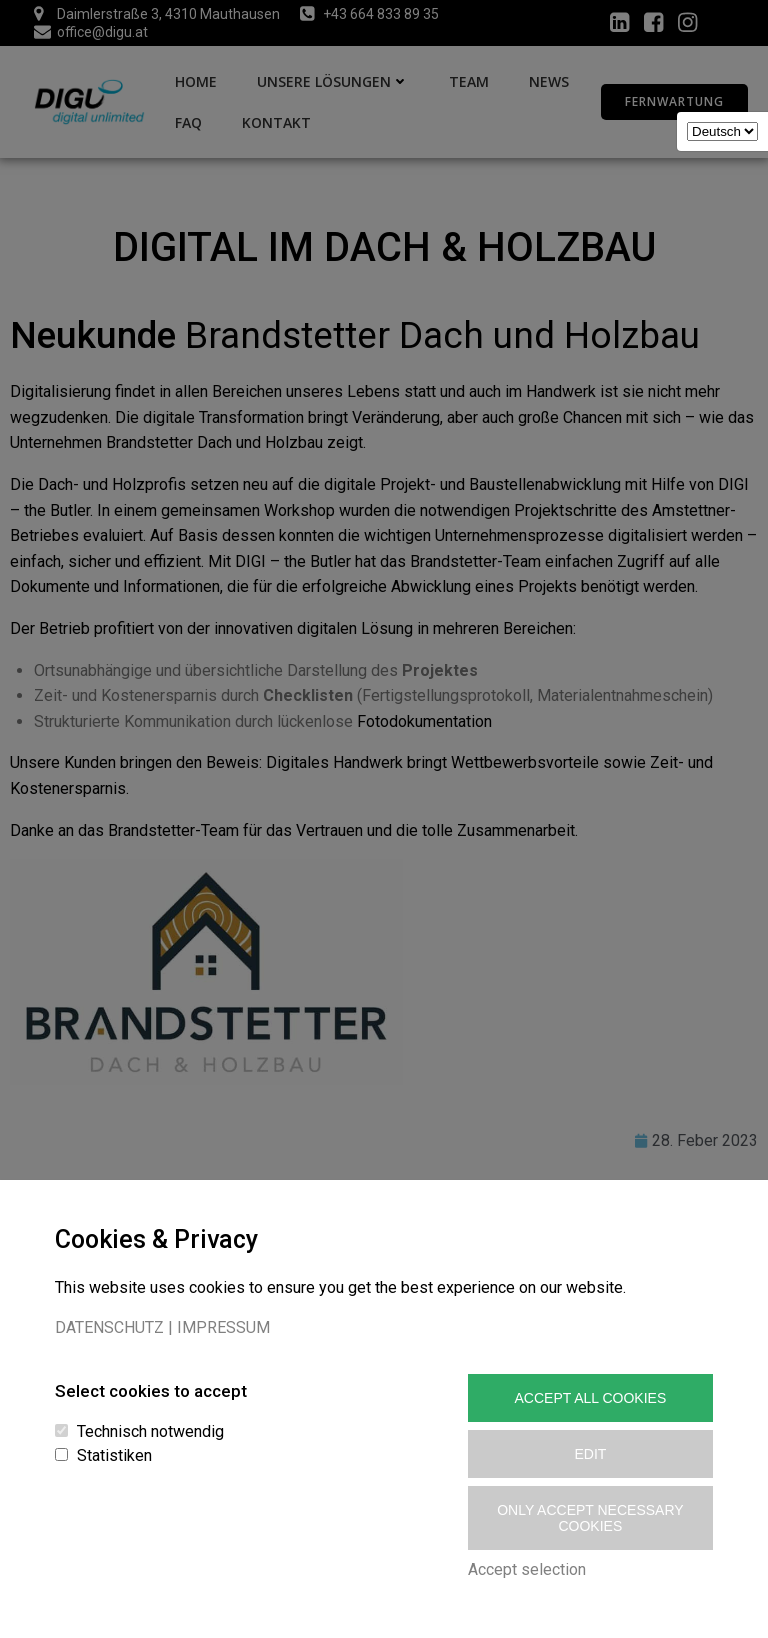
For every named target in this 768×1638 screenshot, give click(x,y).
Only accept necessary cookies (590, 1518)
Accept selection (527, 1569)
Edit (590, 1454)
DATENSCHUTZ (109, 1327)
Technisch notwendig (150, 1431)
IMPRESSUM (223, 1327)
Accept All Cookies (591, 1398)
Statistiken (114, 1455)
